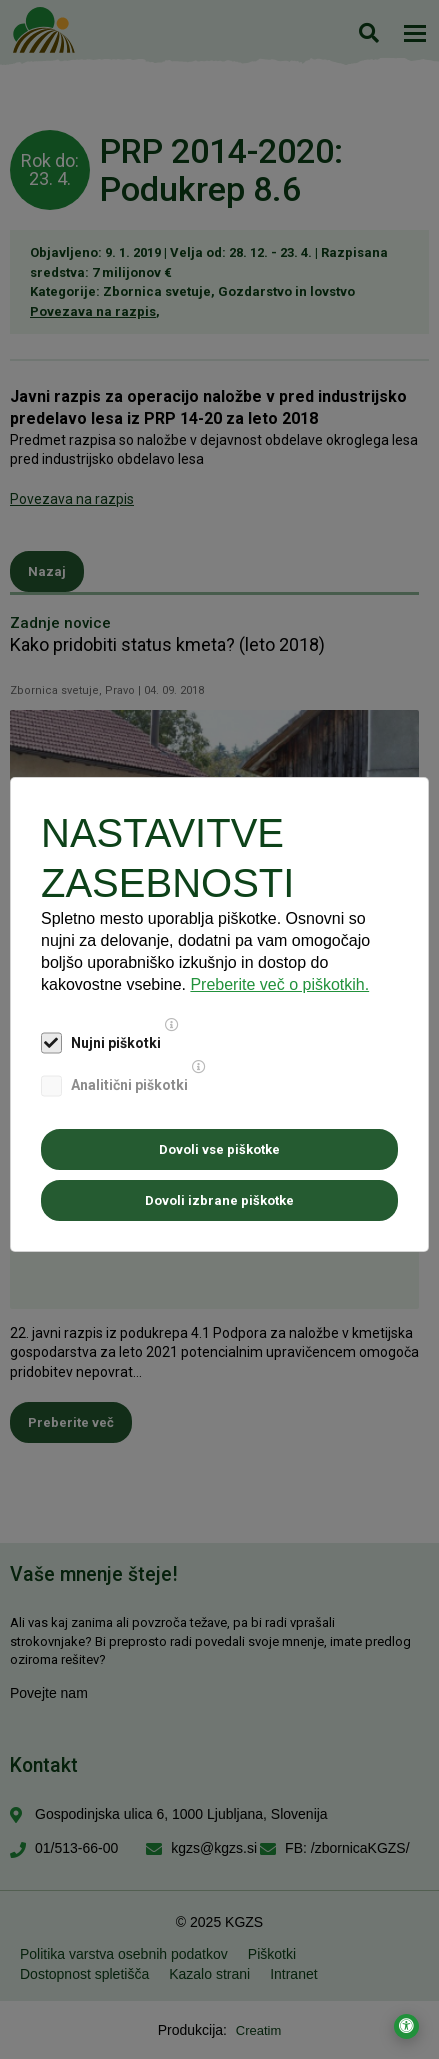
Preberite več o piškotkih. (279, 984)
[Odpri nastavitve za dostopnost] (406, 2026)
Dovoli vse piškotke (219, 1149)
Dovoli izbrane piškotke (219, 1200)
